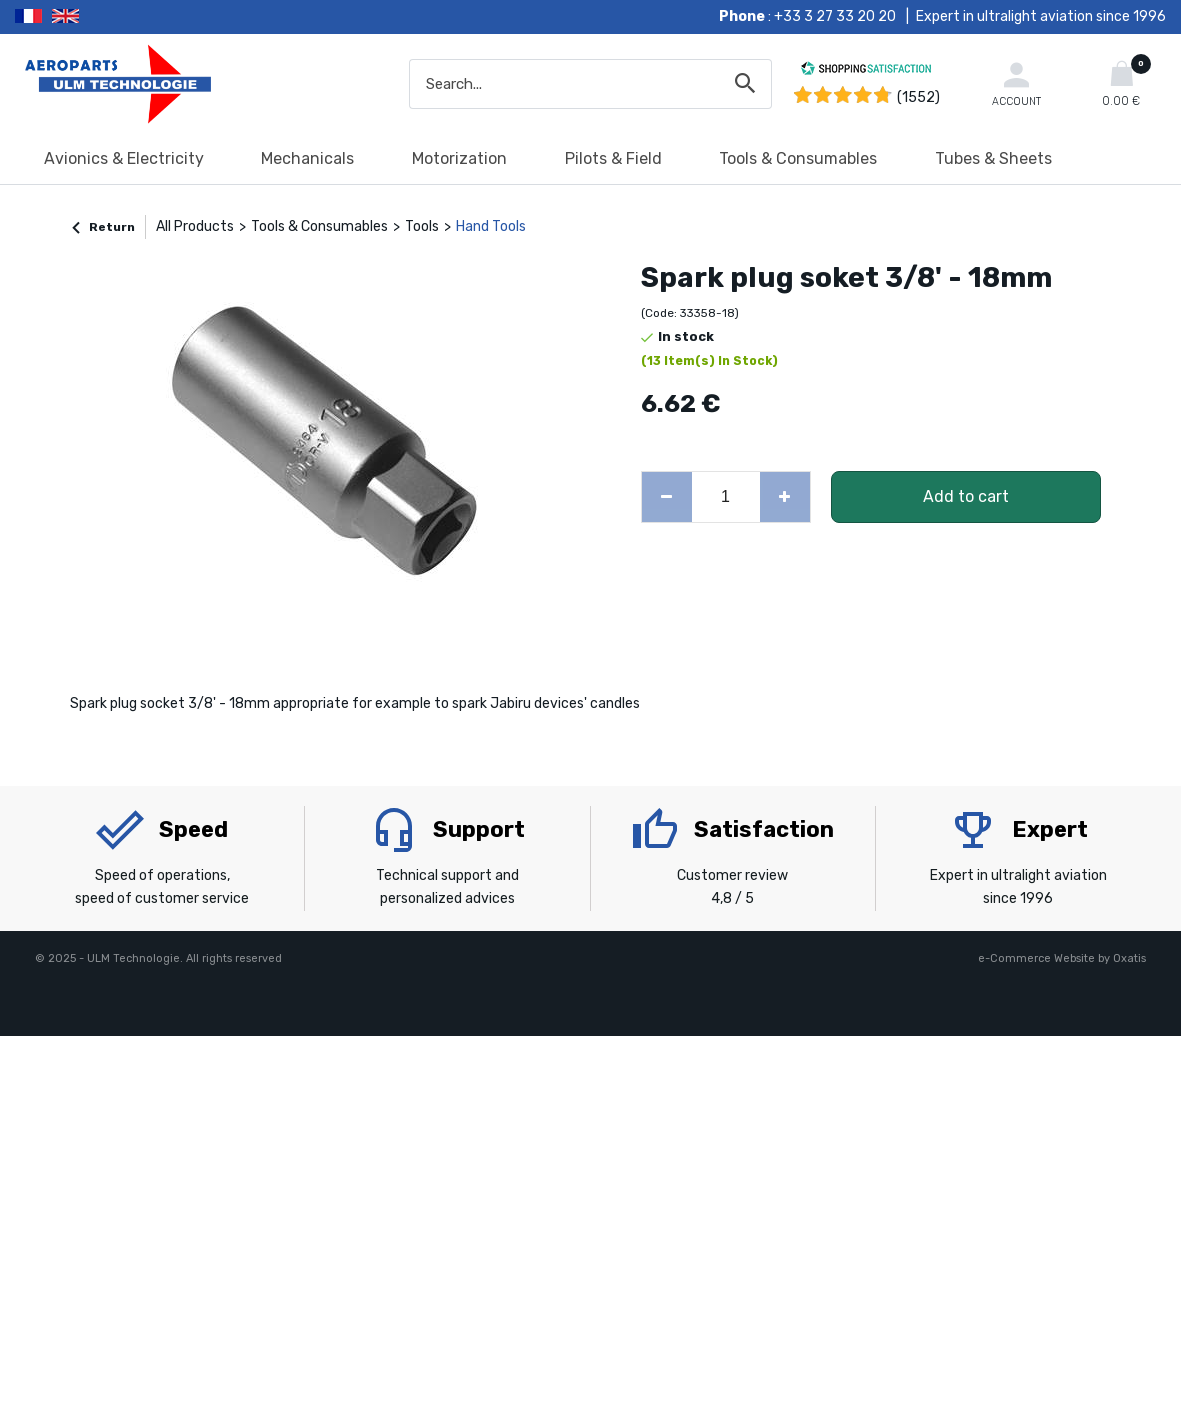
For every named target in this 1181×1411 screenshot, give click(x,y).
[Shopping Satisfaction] (866, 71)
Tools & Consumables (798, 158)
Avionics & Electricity (124, 158)
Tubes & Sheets (993, 158)
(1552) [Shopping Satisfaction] (918, 97)
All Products (195, 226)
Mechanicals (307, 158)
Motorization (459, 158)
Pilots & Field (613, 158)
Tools (422, 226)
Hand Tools (491, 226)
